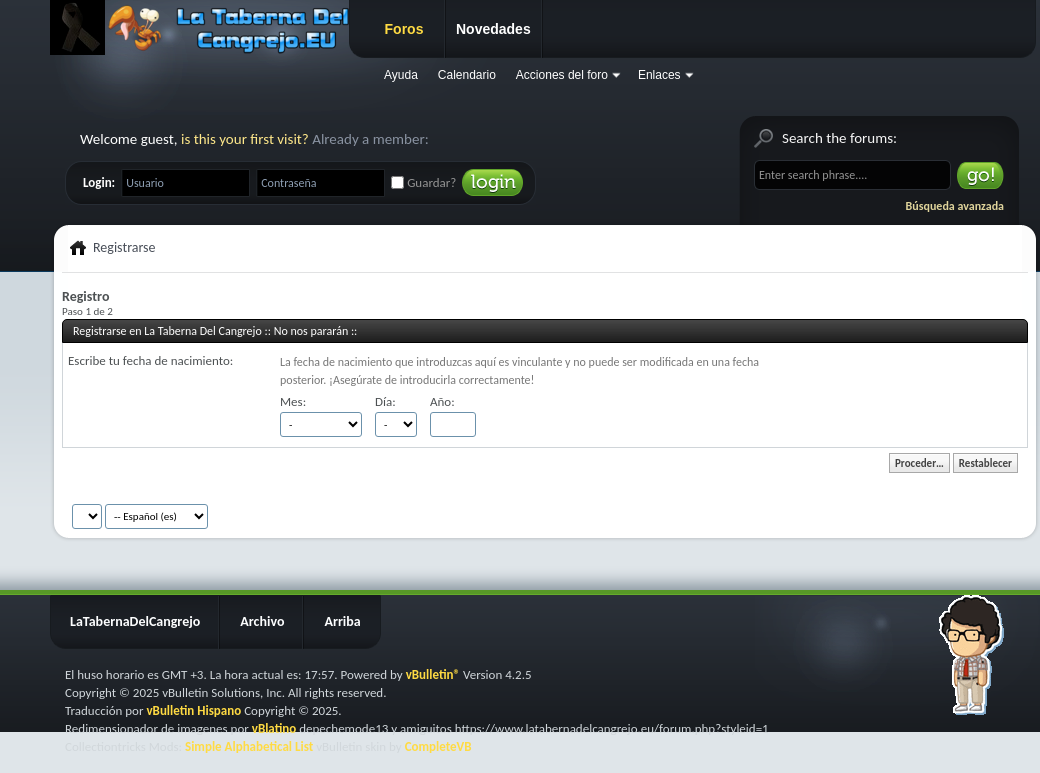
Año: (442, 401)
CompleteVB (438, 746)
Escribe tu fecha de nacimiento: (150, 360)
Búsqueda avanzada (955, 206)
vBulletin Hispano (193, 710)
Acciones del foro (562, 75)
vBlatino (274, 728)
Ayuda (401, 75)
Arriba (342, 621)
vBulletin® (433, 674)
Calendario (467, 75)
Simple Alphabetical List (249, 746)
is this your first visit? (245, 139)
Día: (385, 401)
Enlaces (659, 75)
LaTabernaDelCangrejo (135, 621)
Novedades (493, 29)
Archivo (262, 621)
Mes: (293, 401)
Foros (404, 29)
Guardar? (423, 182)
